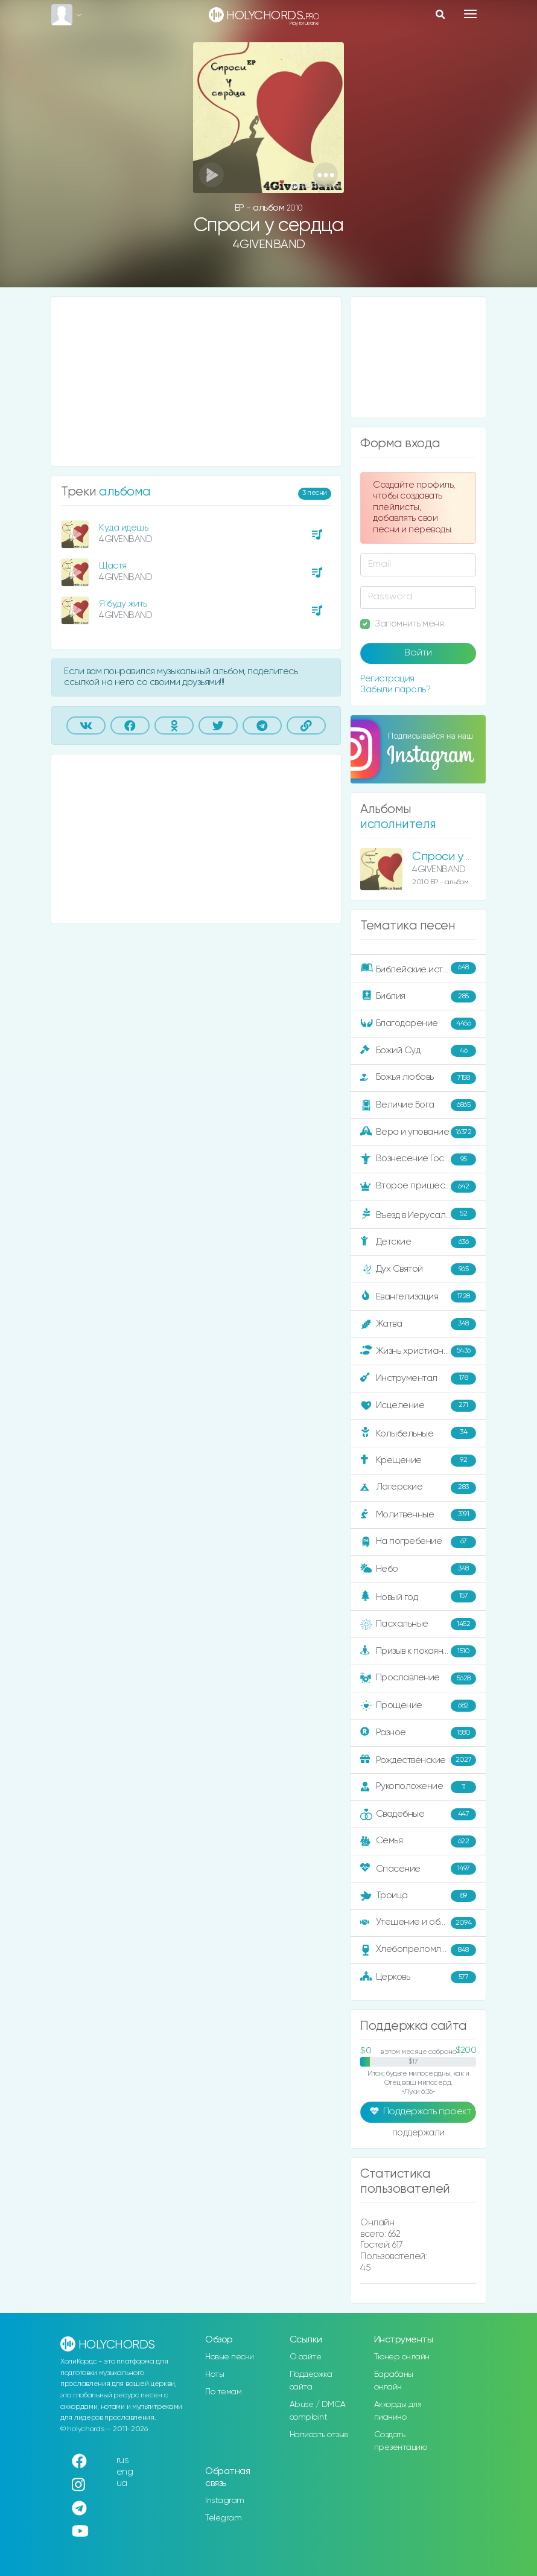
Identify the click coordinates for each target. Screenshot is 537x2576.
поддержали (418, 2133)
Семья (418, 1841)
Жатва (418, 1324)
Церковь (418, 1977)
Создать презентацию (400, 2441)
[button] (325, 174)
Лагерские (418, 1488)
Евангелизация (418, 1296)
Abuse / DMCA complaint (318, 2410)
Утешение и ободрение (419, 1923)
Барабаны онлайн (393, 2380)
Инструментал (418, 1378)
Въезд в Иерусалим (418, 1214)
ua (121, 2483)
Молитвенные (418, 1515)
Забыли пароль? (395, 689)
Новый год (418, 1596)
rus (122, 2460)
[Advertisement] (196, 381)
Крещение (418, 1461)
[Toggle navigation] (470, 14)
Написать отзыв (319, 2435)
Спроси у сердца (459, 856)
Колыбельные (418, 1433)
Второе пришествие (418, 1187)
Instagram (224, 2500)
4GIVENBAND (268, 244)
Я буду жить (123, 603)
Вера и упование (418, 1132)
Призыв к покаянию (418, 1651)
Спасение (418, 1869)
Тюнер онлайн (402, 2357)
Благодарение (418, 1024)
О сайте (306, 2357)
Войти (418, 653)
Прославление (418, 1678)
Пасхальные (418, 1624)
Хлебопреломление (418, 1950)
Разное (418, 1733)
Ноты (214, 2374)
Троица (418, 1896)
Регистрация (387, 678)
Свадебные (418, 1814)
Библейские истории (418, 968)
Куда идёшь (123, 527)
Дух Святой (418, 1269)
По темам (223, 2392)
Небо (418, 1569)
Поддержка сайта (311, 2380)
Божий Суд (418, 1051)
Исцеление (418, 1406)
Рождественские (418, 1760)
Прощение (418, 1706)
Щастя (113, 565)
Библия (418, 996)
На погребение (418, 1542)
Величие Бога (418, 1105)
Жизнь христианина (418, 1351)
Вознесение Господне (418, 1159)
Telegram (223, 2518)
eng (124, 2471)
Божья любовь (418, 1078)
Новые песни (229, 2357)
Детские (418, 1242)
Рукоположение (418, 1787)
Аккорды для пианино (398, 2410)
